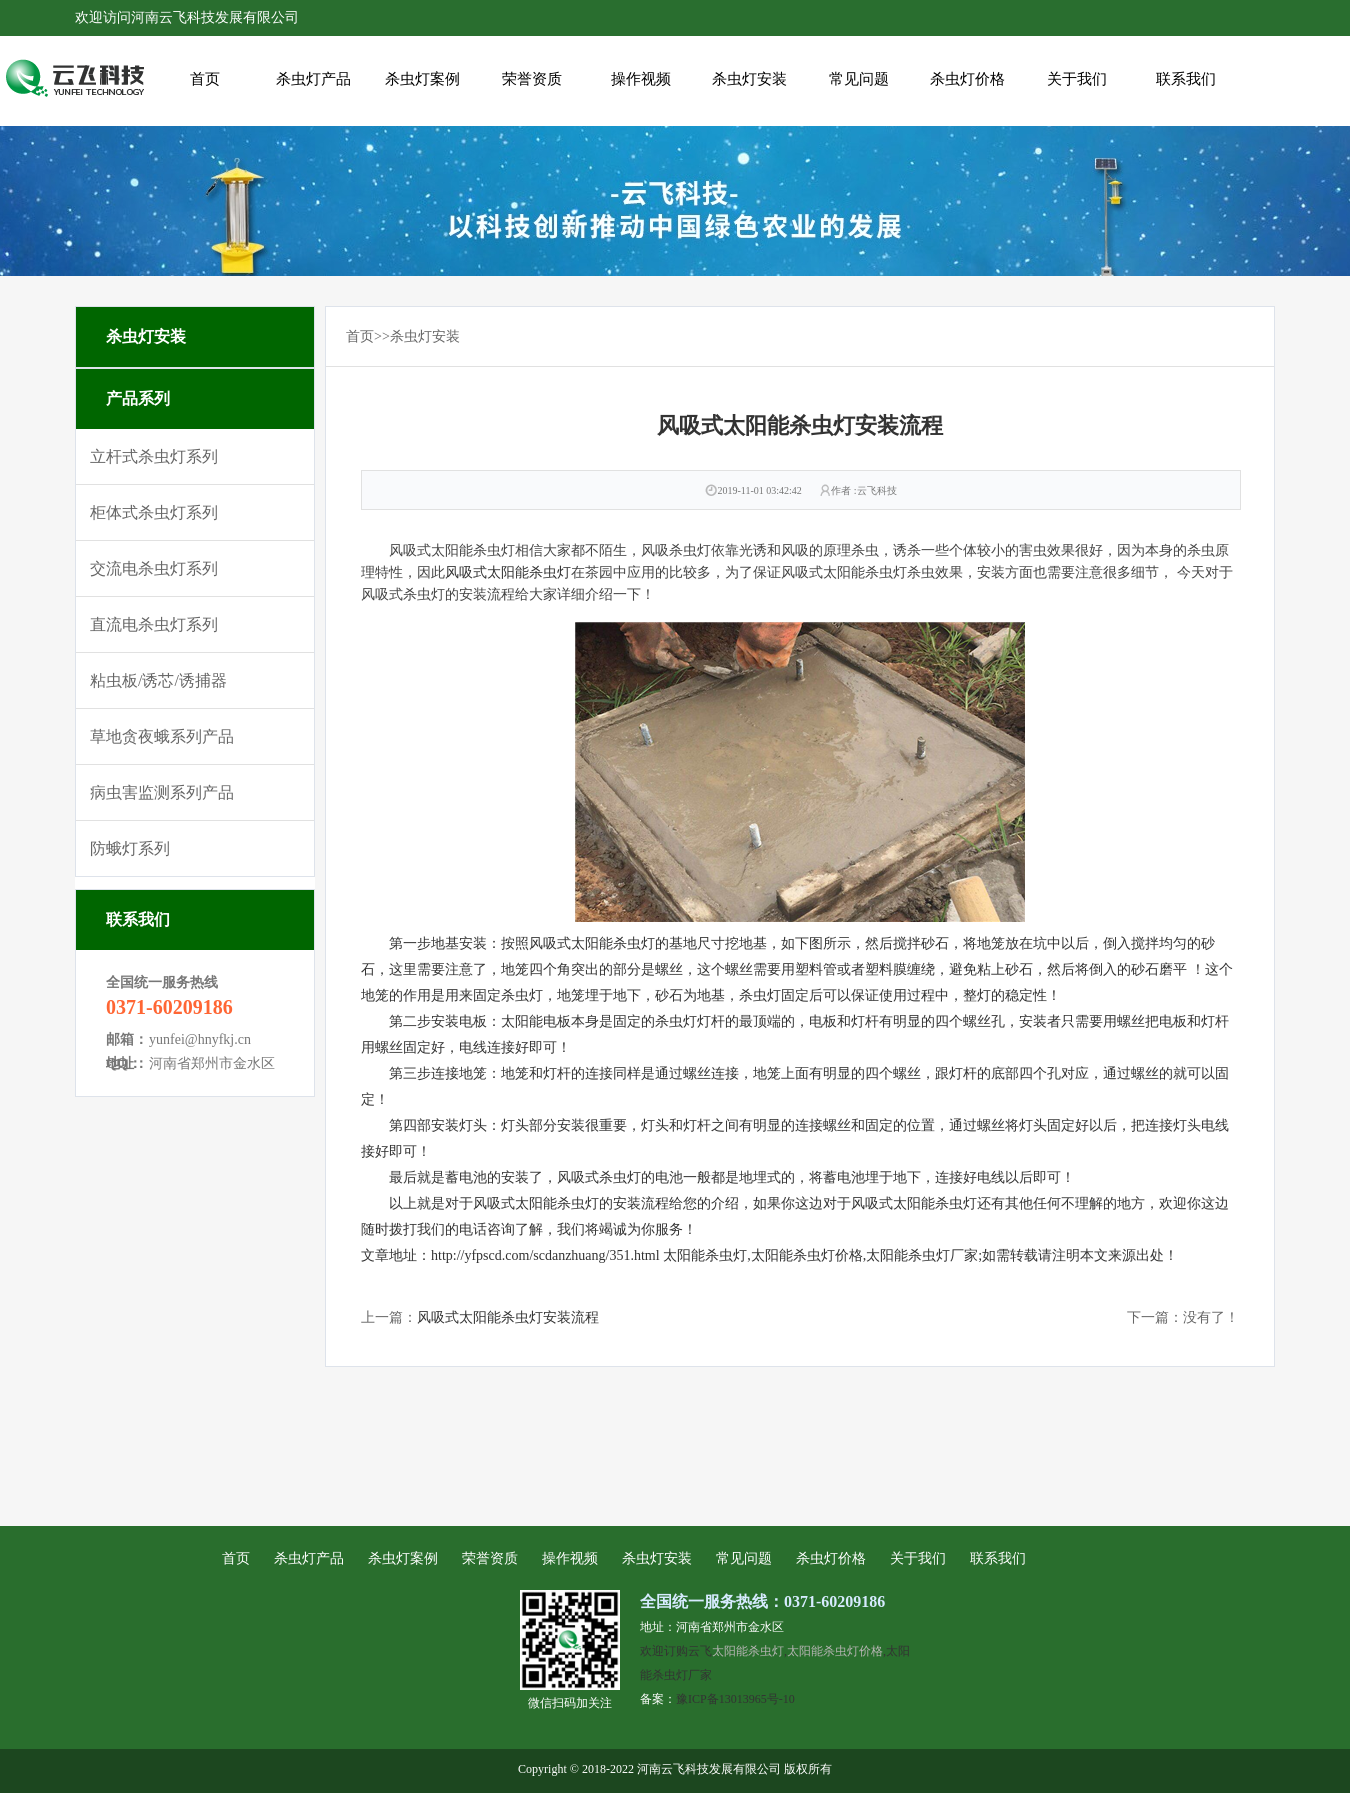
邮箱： (127, 1039)
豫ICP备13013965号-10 (735, 1698)
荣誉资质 (532, 79)
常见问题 (859, 79)
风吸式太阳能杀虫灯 (508, 572)
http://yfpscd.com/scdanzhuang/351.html (545, 1255)
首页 (205, 79)
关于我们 (1077, 79)
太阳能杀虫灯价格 (835, 1650)
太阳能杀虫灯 (748, 1650)
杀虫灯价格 (967, 79)
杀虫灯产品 (313, 79)
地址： (127, 1063)
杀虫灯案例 (422, 79)
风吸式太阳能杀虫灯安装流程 (508, 1317)
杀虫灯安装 (749, 79)
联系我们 (1186, 79)
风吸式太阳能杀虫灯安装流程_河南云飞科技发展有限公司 (75, 81)
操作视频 (641, 79)
